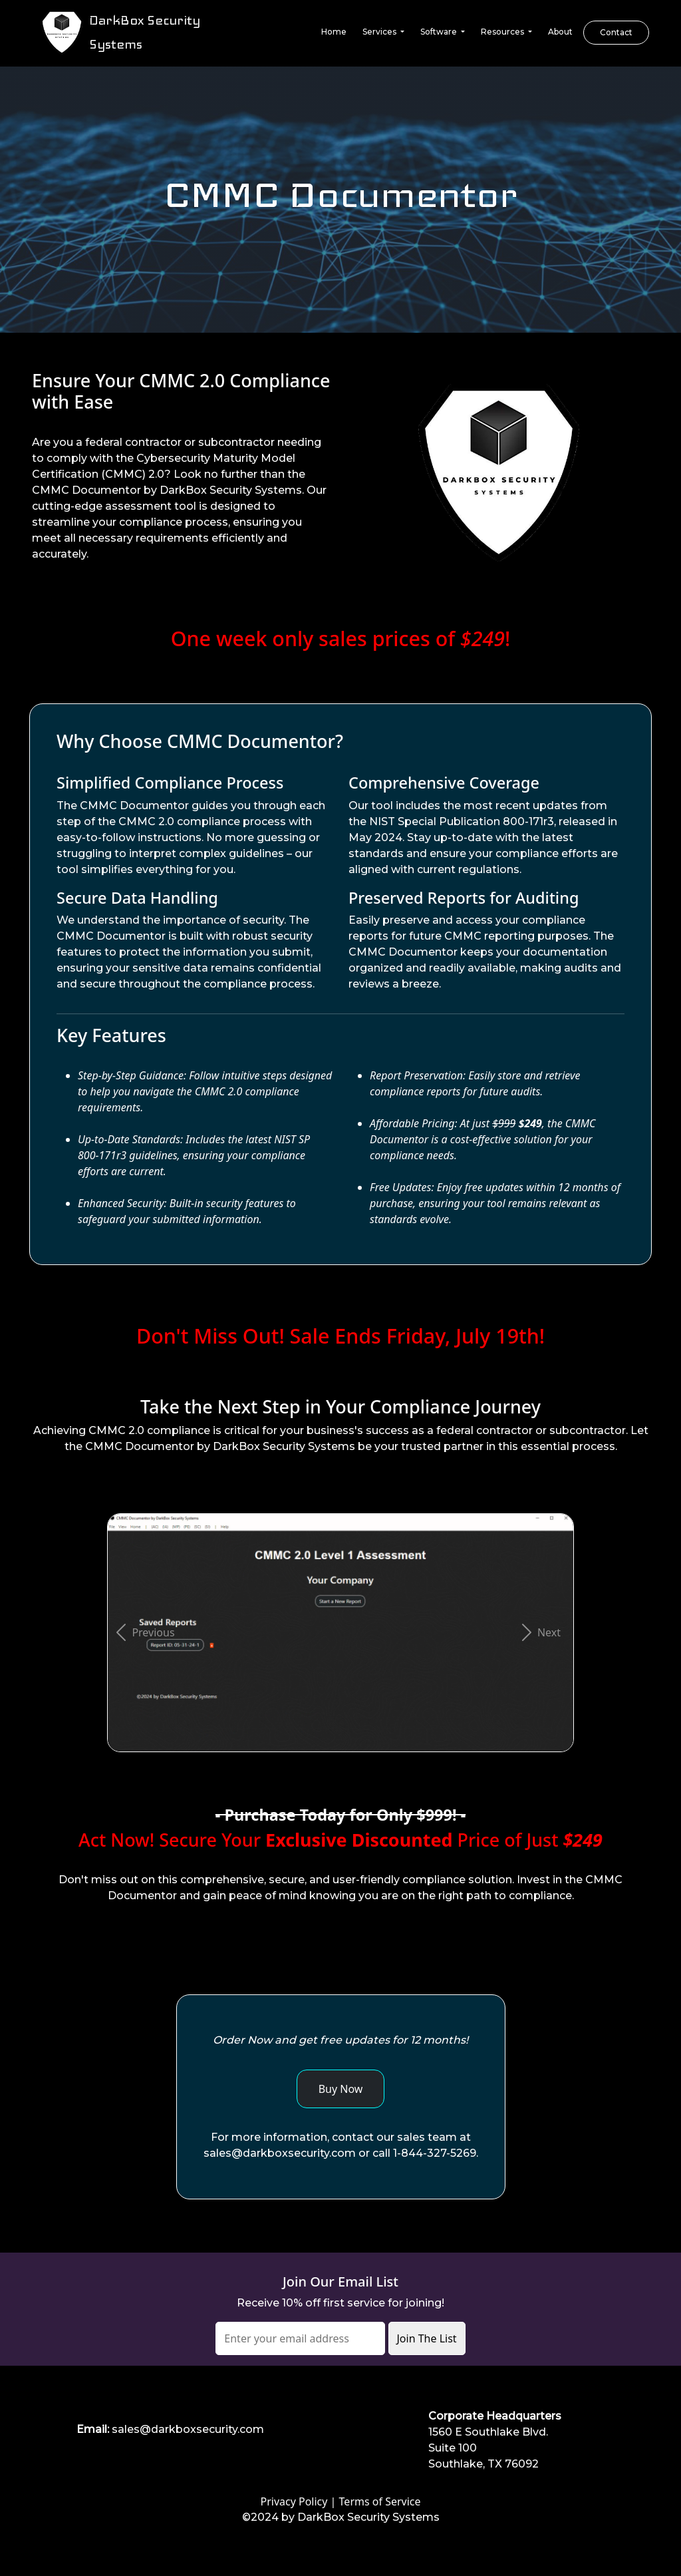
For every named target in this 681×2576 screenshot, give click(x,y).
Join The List (427, 2338)
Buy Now (341, 2089)
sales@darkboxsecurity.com (188, 2429)
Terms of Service (380, 2501)
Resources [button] (503, 32)
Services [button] (380, 32)
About (560, 32)
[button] (143, 1632)
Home (333, 32)
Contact (616, 32)
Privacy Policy (293, 2501)
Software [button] (439, 32)
